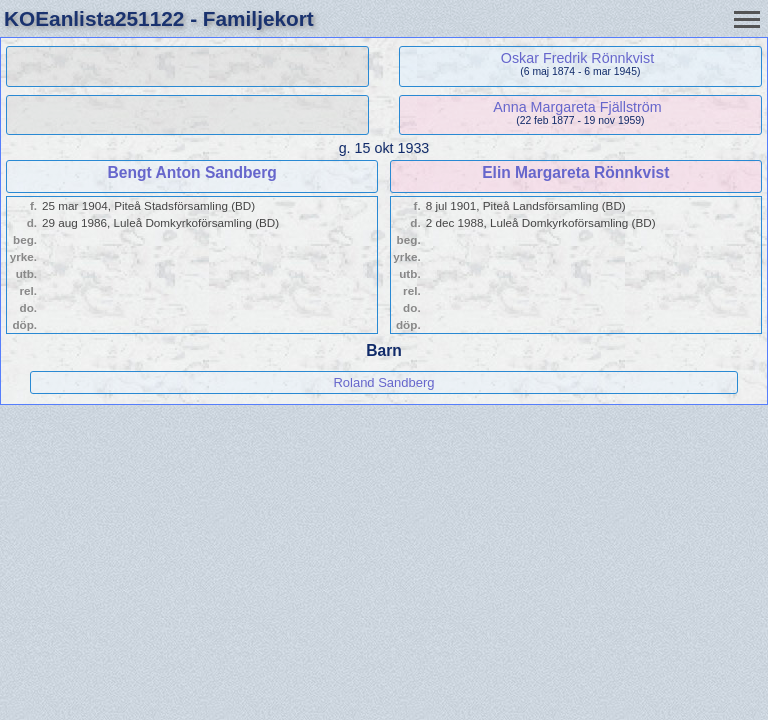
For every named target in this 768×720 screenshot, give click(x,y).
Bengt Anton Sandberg (192, 172)
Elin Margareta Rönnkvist (575, 172)
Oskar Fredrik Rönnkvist (577, 58)
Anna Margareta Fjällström (577, 107)
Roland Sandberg (383, 382)
